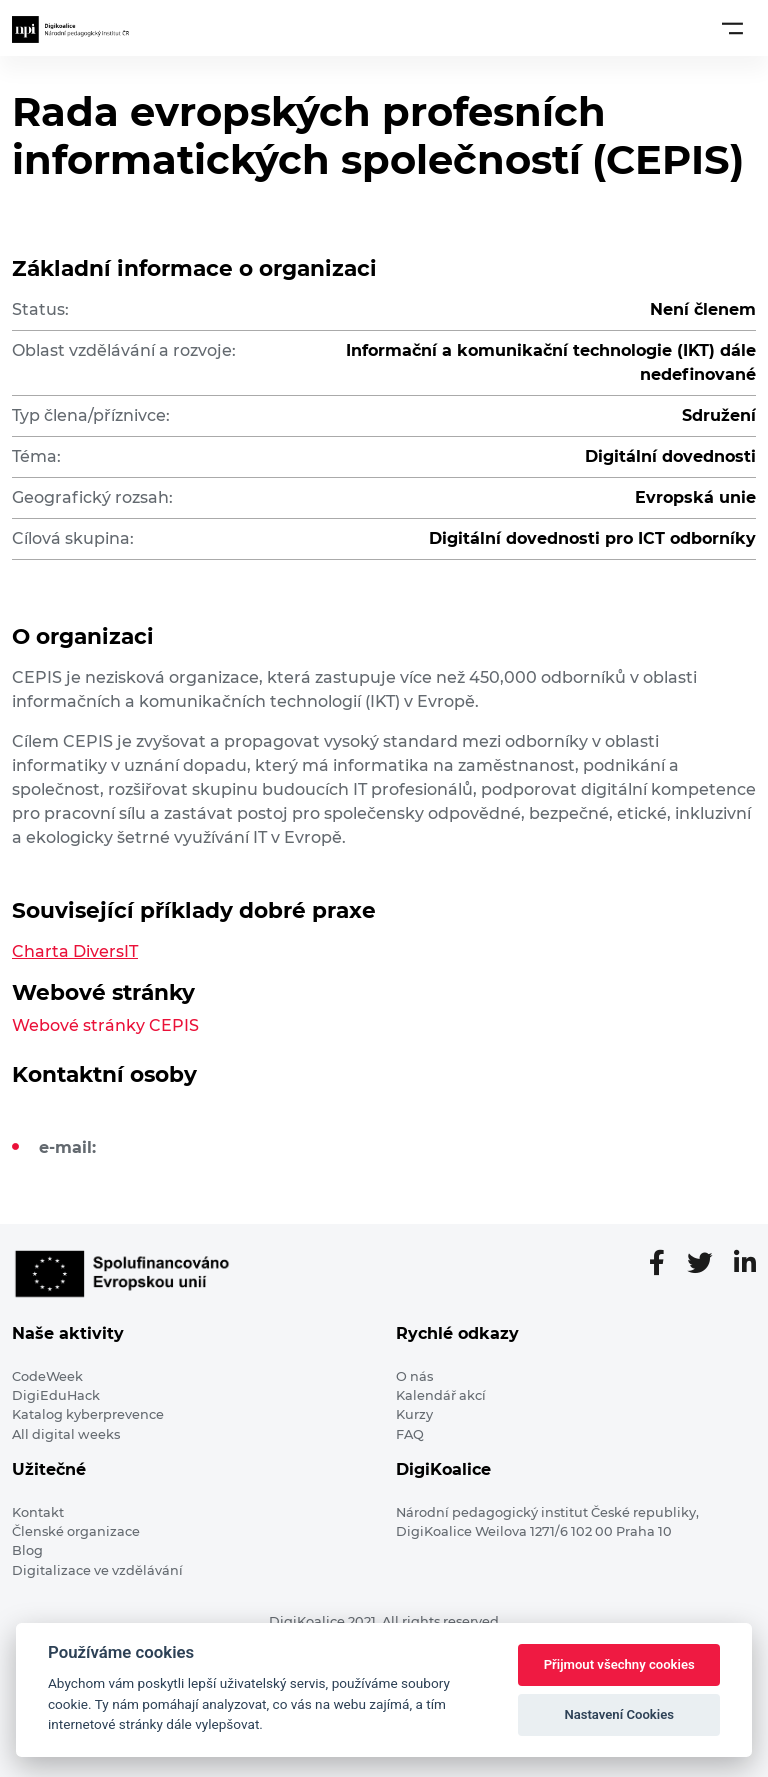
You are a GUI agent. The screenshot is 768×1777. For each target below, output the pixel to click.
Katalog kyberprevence (88, 1414)
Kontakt (38, 1512)
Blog (27, 1550)
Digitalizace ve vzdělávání (97, 1570)
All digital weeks (66, 1434)
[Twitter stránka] (707, 1264)
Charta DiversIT (75, 951)
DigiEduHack (56, 1395)
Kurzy (414, 1414)
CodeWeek (47, 1376)
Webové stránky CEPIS (105, 1025)
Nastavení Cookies (619, 1714)
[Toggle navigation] (732, 28)
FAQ (410, 1434)
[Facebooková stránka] (665, 1264)
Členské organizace (76, 1531)
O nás (414, 1376)
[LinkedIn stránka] (745, 1264)
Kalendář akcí (441, 1395)
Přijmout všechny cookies (619, 1664)
